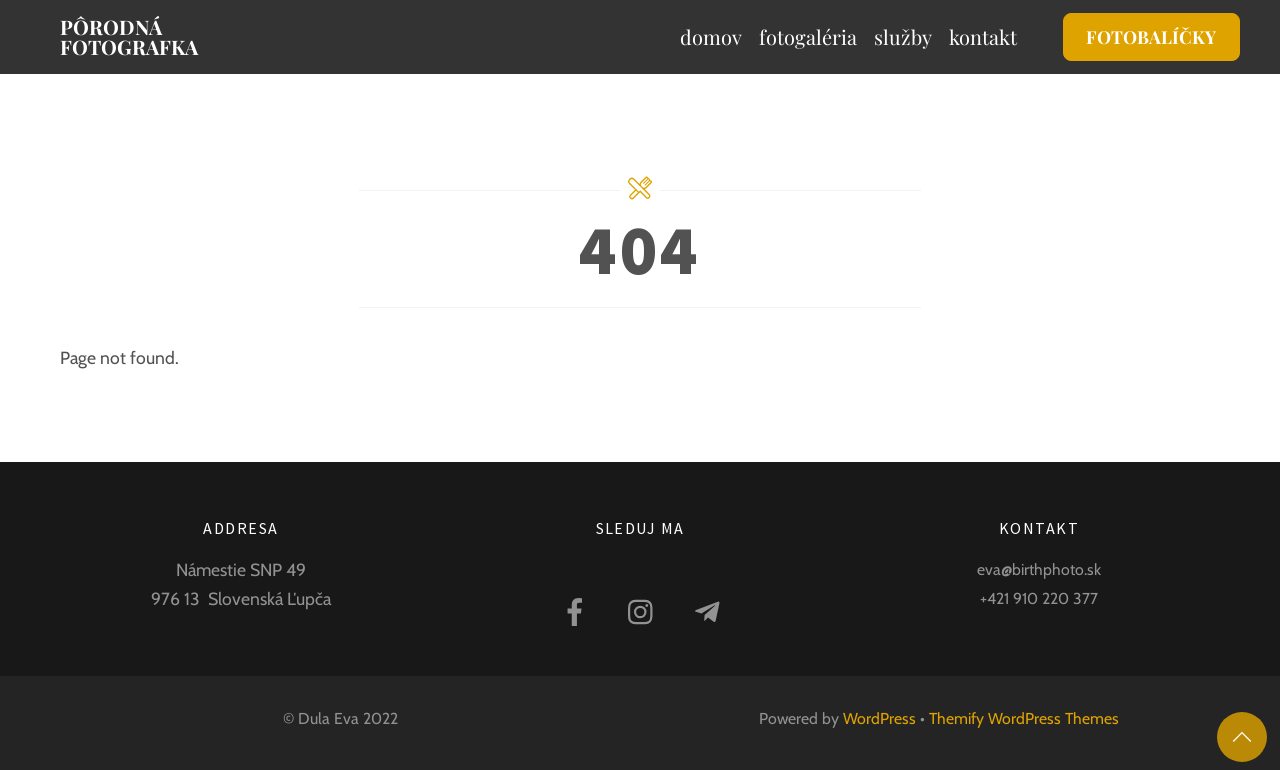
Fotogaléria (808, 36)
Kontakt (983, 36)
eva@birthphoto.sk (1039, 569)
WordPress (879, 718)
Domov (711, 36)
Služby (903, 36)
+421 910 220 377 (1039, 598)
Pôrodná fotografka (129, 36)
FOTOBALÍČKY (1151, 36)
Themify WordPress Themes (1024, 718)
